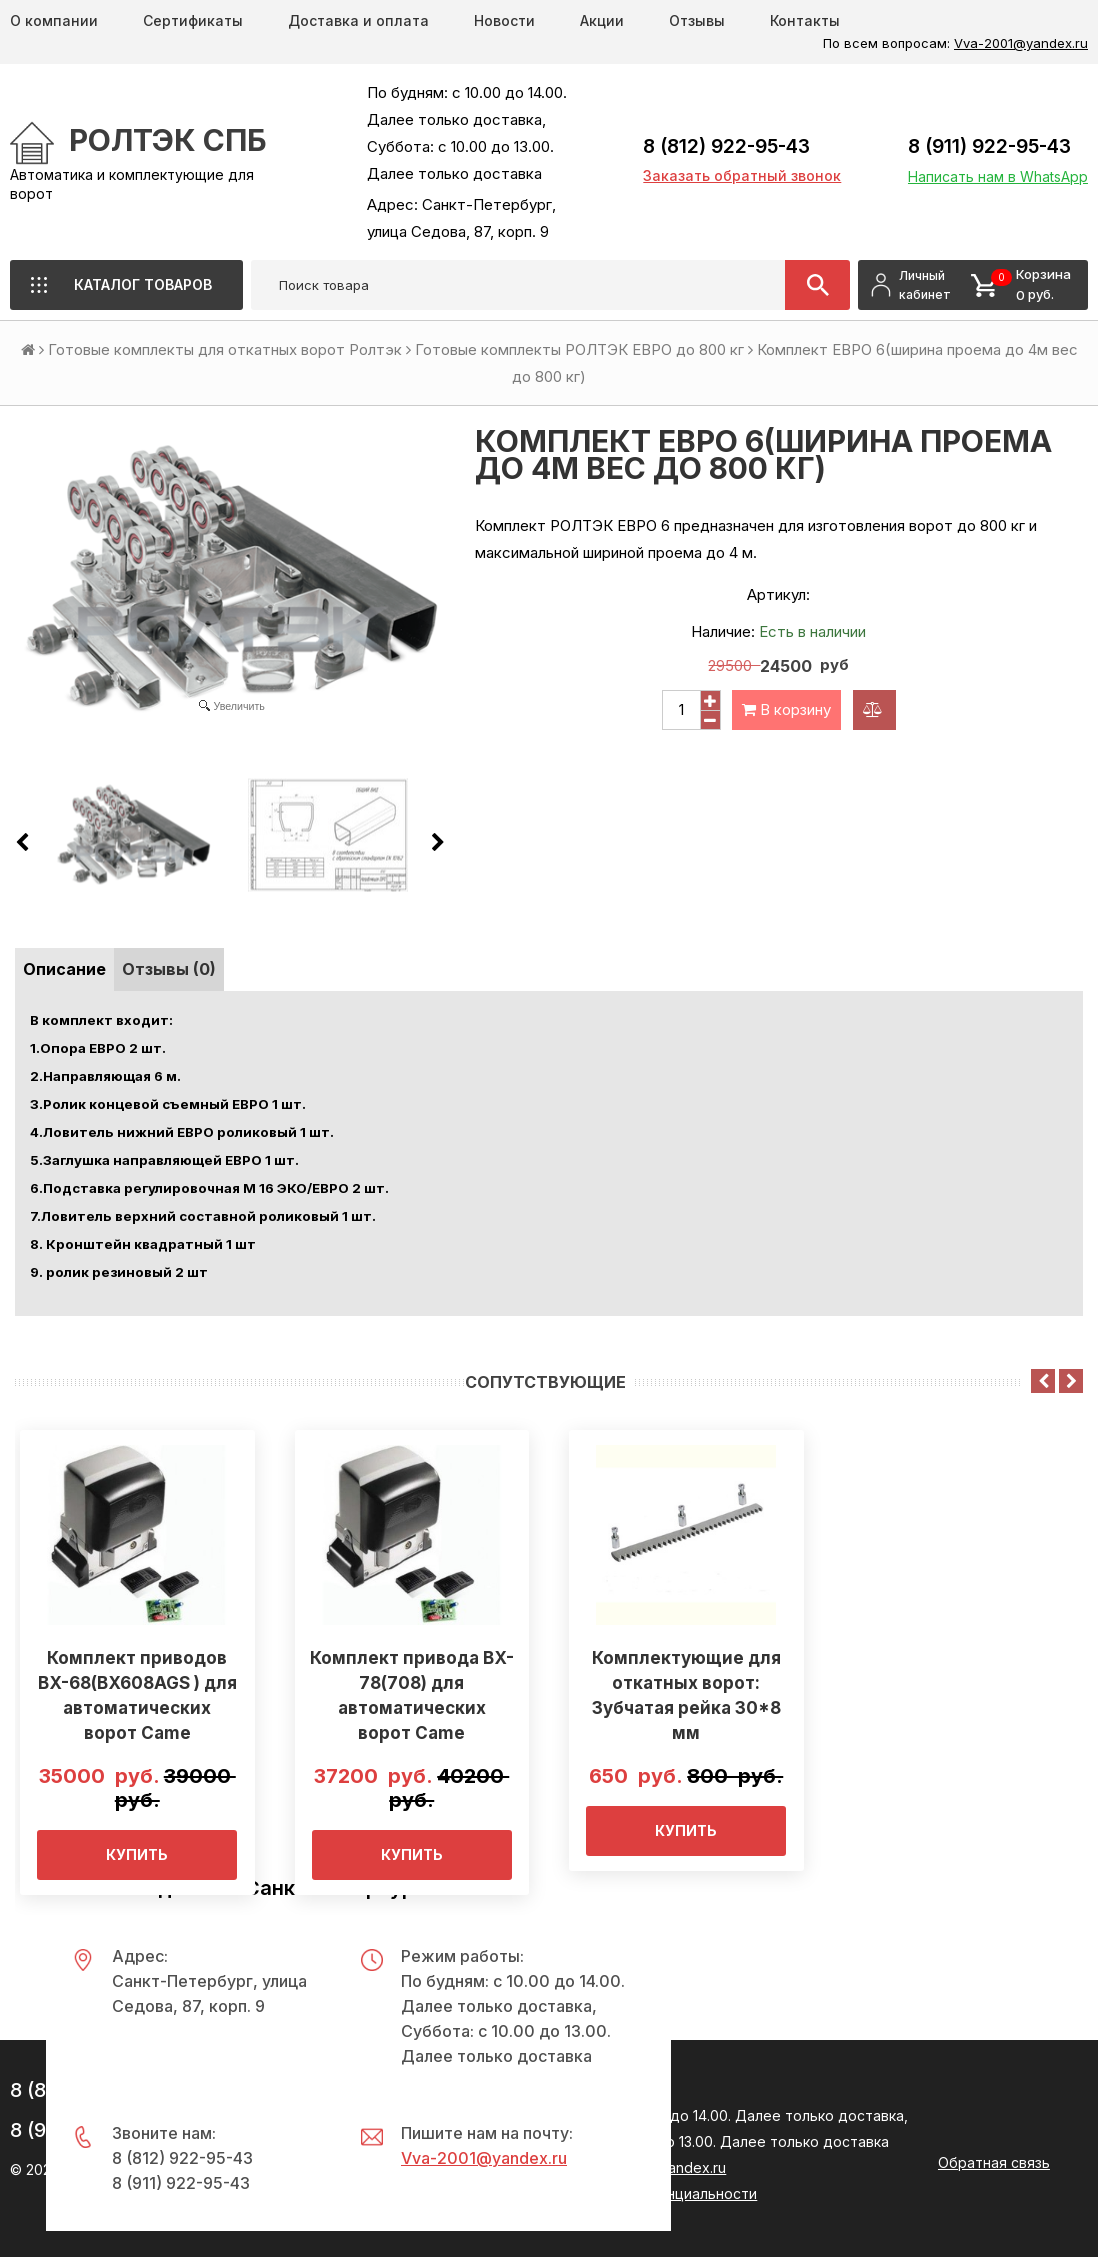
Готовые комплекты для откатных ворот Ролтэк (225, 349)
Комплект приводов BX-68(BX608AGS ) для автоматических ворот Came (137, 1695)
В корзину (786, 709)
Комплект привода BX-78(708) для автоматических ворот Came (412, 1695)
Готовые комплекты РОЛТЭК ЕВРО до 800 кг (579, 349)
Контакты (805, 20)
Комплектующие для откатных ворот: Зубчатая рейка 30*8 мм (686, 1695)
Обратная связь (994, 2162)
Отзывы (697, 20)
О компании (54, 20)
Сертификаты (193, 20)
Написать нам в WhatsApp (998, 176)
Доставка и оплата (358, 20)
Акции (602, 20)
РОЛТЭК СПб (168, 140)
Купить (137, 1854)
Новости (504, 20)
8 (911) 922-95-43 (989, 146)
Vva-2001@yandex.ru (1021, 43)
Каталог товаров (143, 284)
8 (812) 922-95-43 (726, 146)
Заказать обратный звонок (742, 175)
